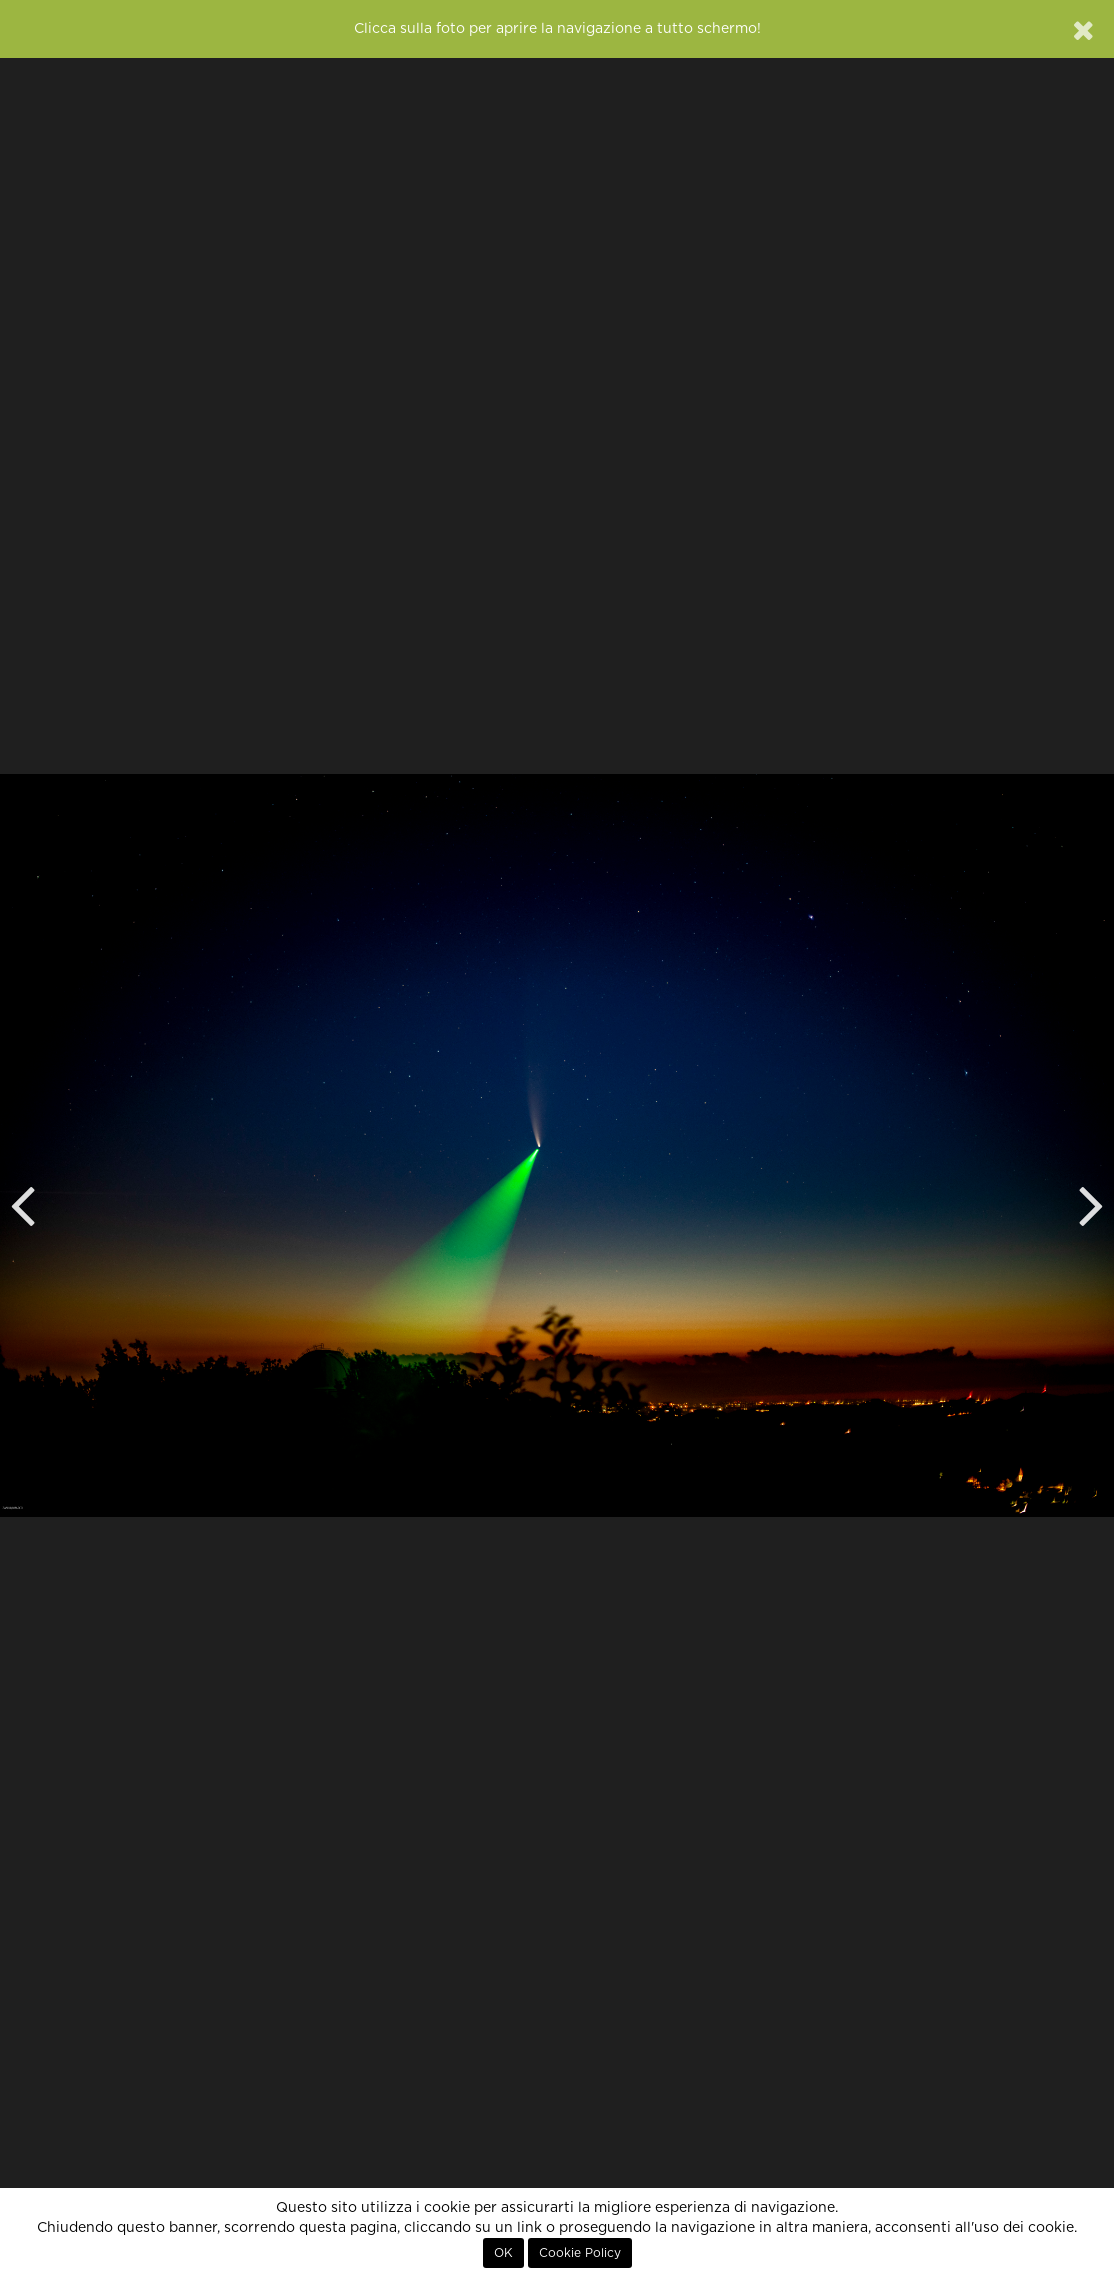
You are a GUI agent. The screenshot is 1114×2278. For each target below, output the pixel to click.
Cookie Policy (580, 2253)
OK (503, 2253)
